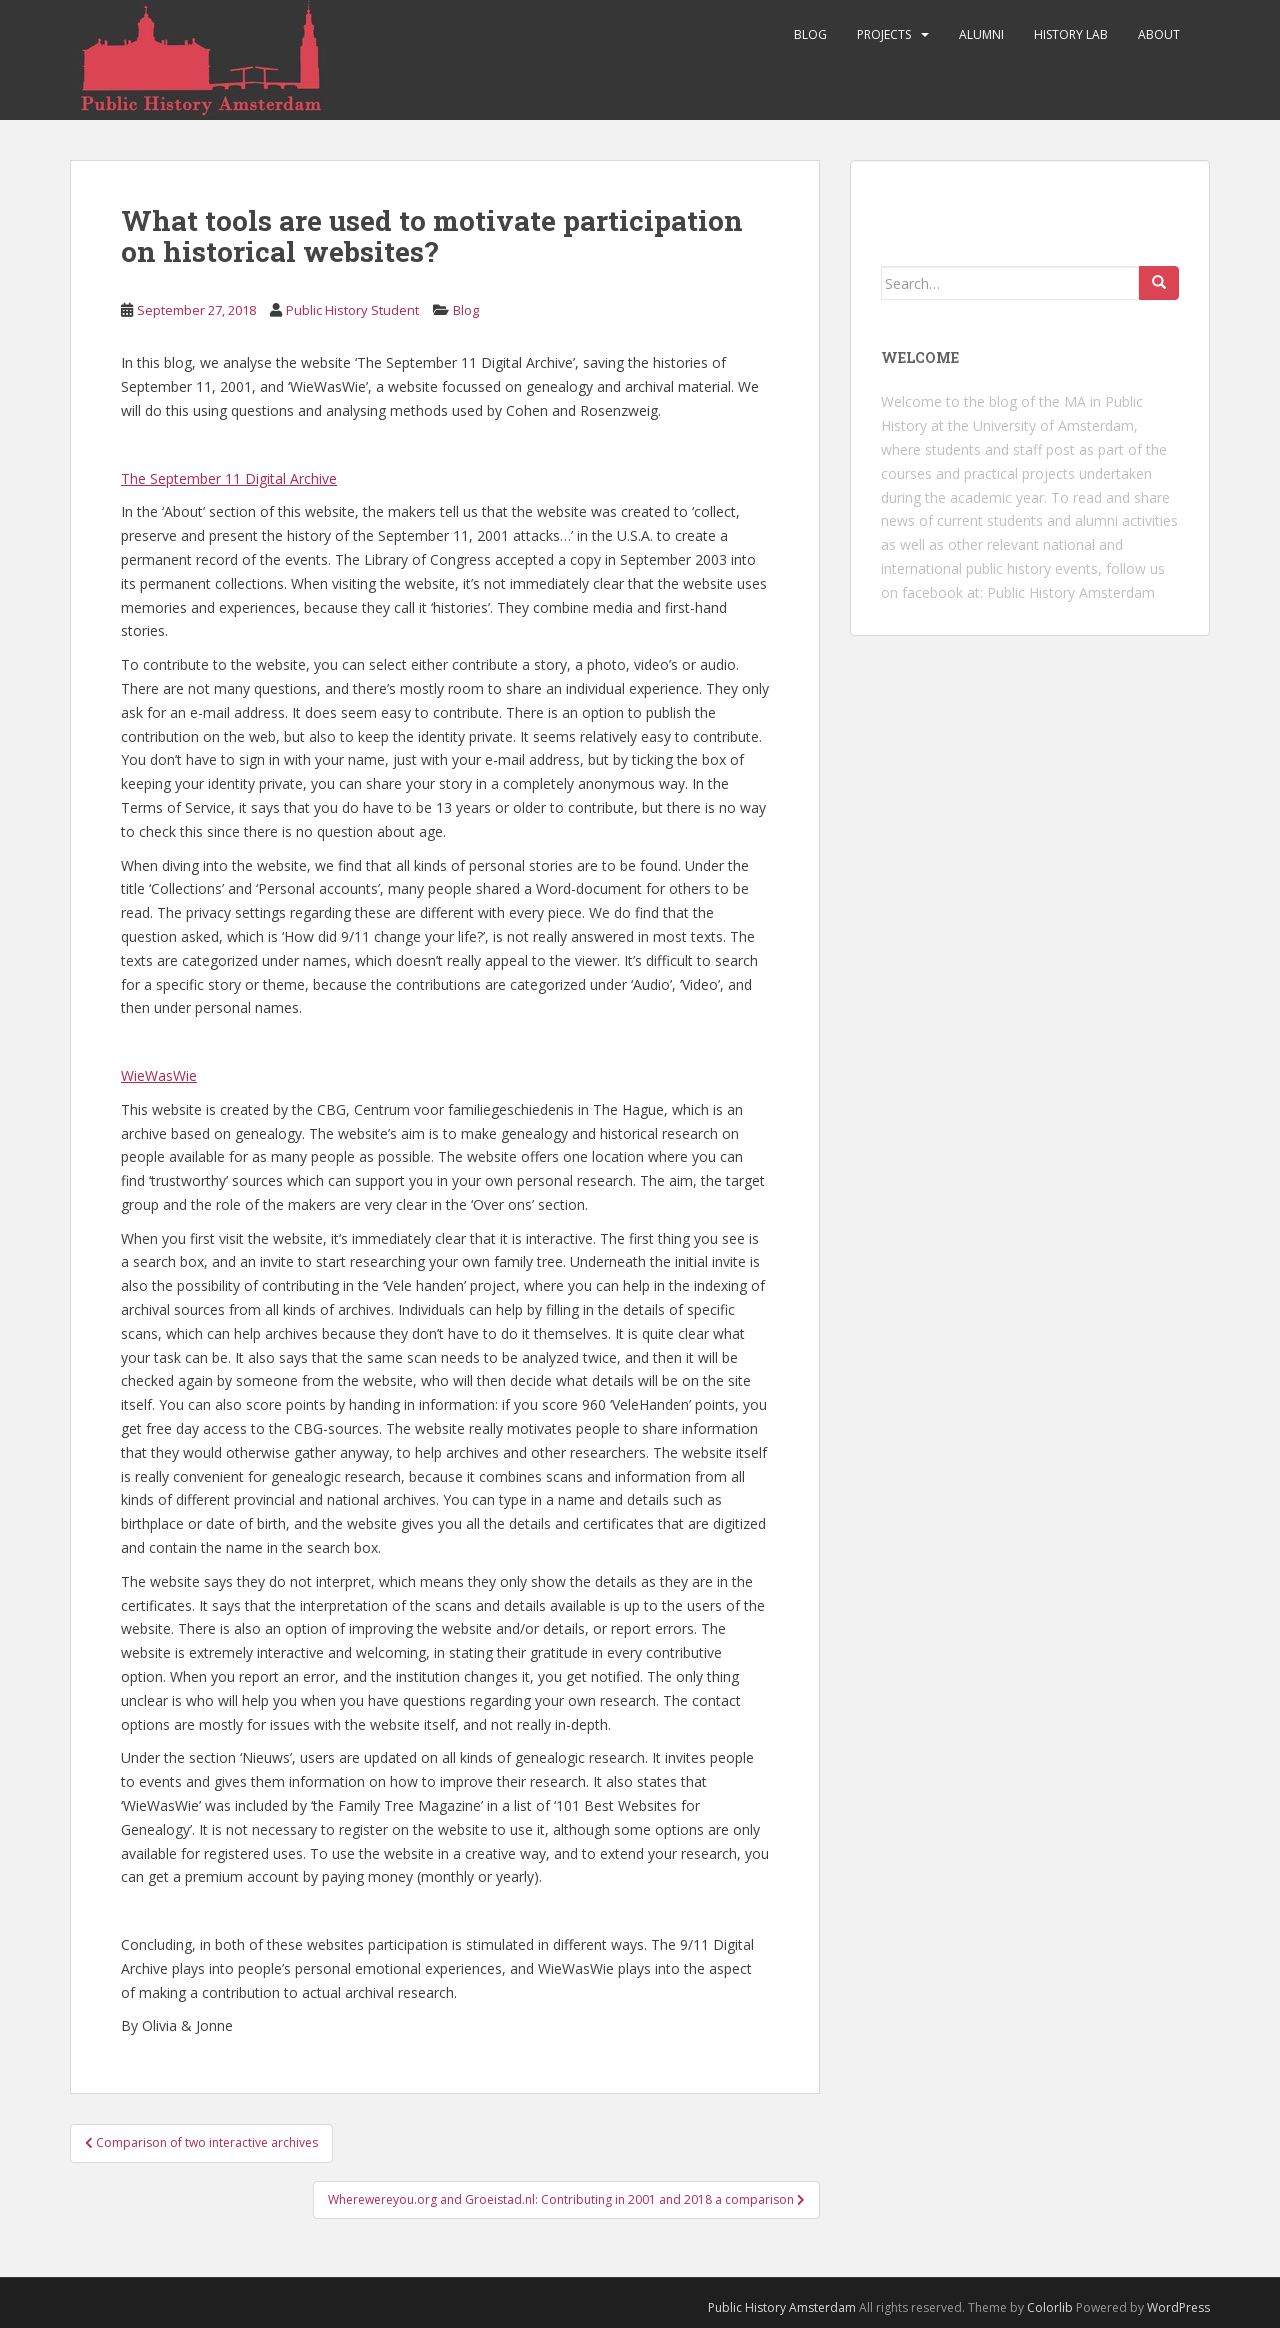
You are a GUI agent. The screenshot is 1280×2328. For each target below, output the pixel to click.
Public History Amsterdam (1071, 592)
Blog (810, 34)
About (1159, 34)
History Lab (1071, 34)
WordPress (1178, 2307)
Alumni (981, 34)
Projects (884, 34)
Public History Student (352, 310)
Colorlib (1050, 2307)
